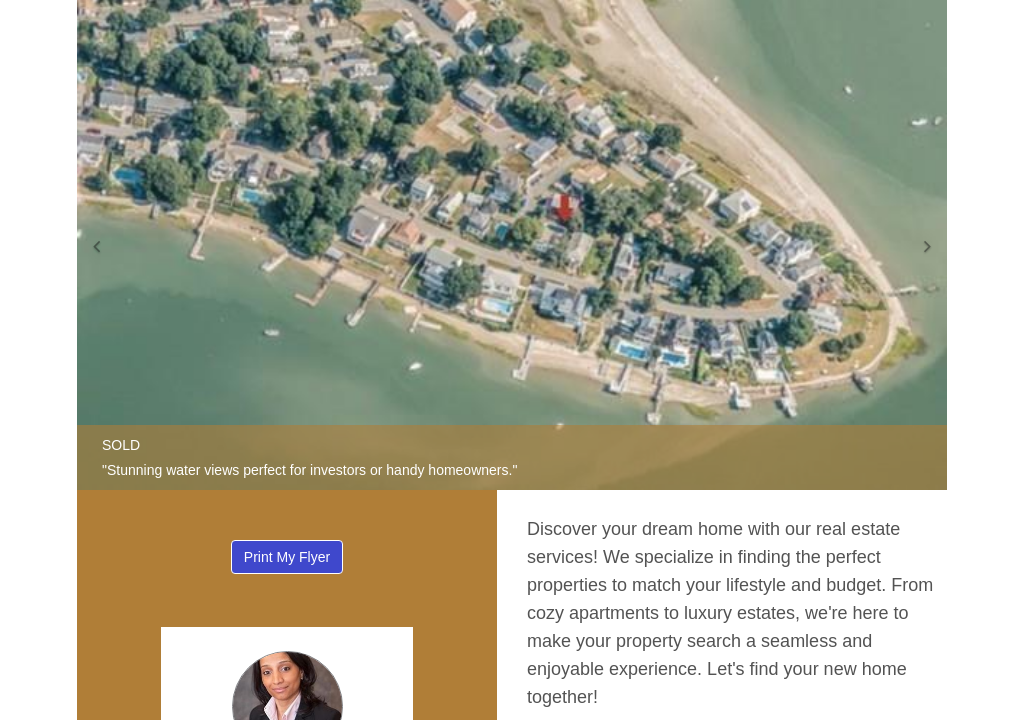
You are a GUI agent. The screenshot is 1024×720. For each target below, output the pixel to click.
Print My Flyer (287, 557)
